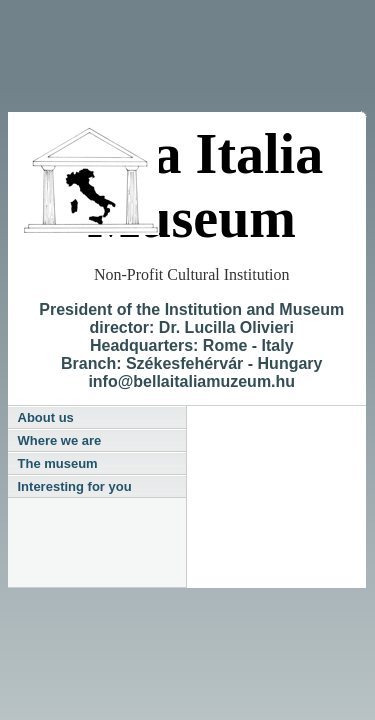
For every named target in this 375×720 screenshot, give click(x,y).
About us (46, 417)
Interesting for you (75, 486)
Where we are (60, 440)
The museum (58, 463)
